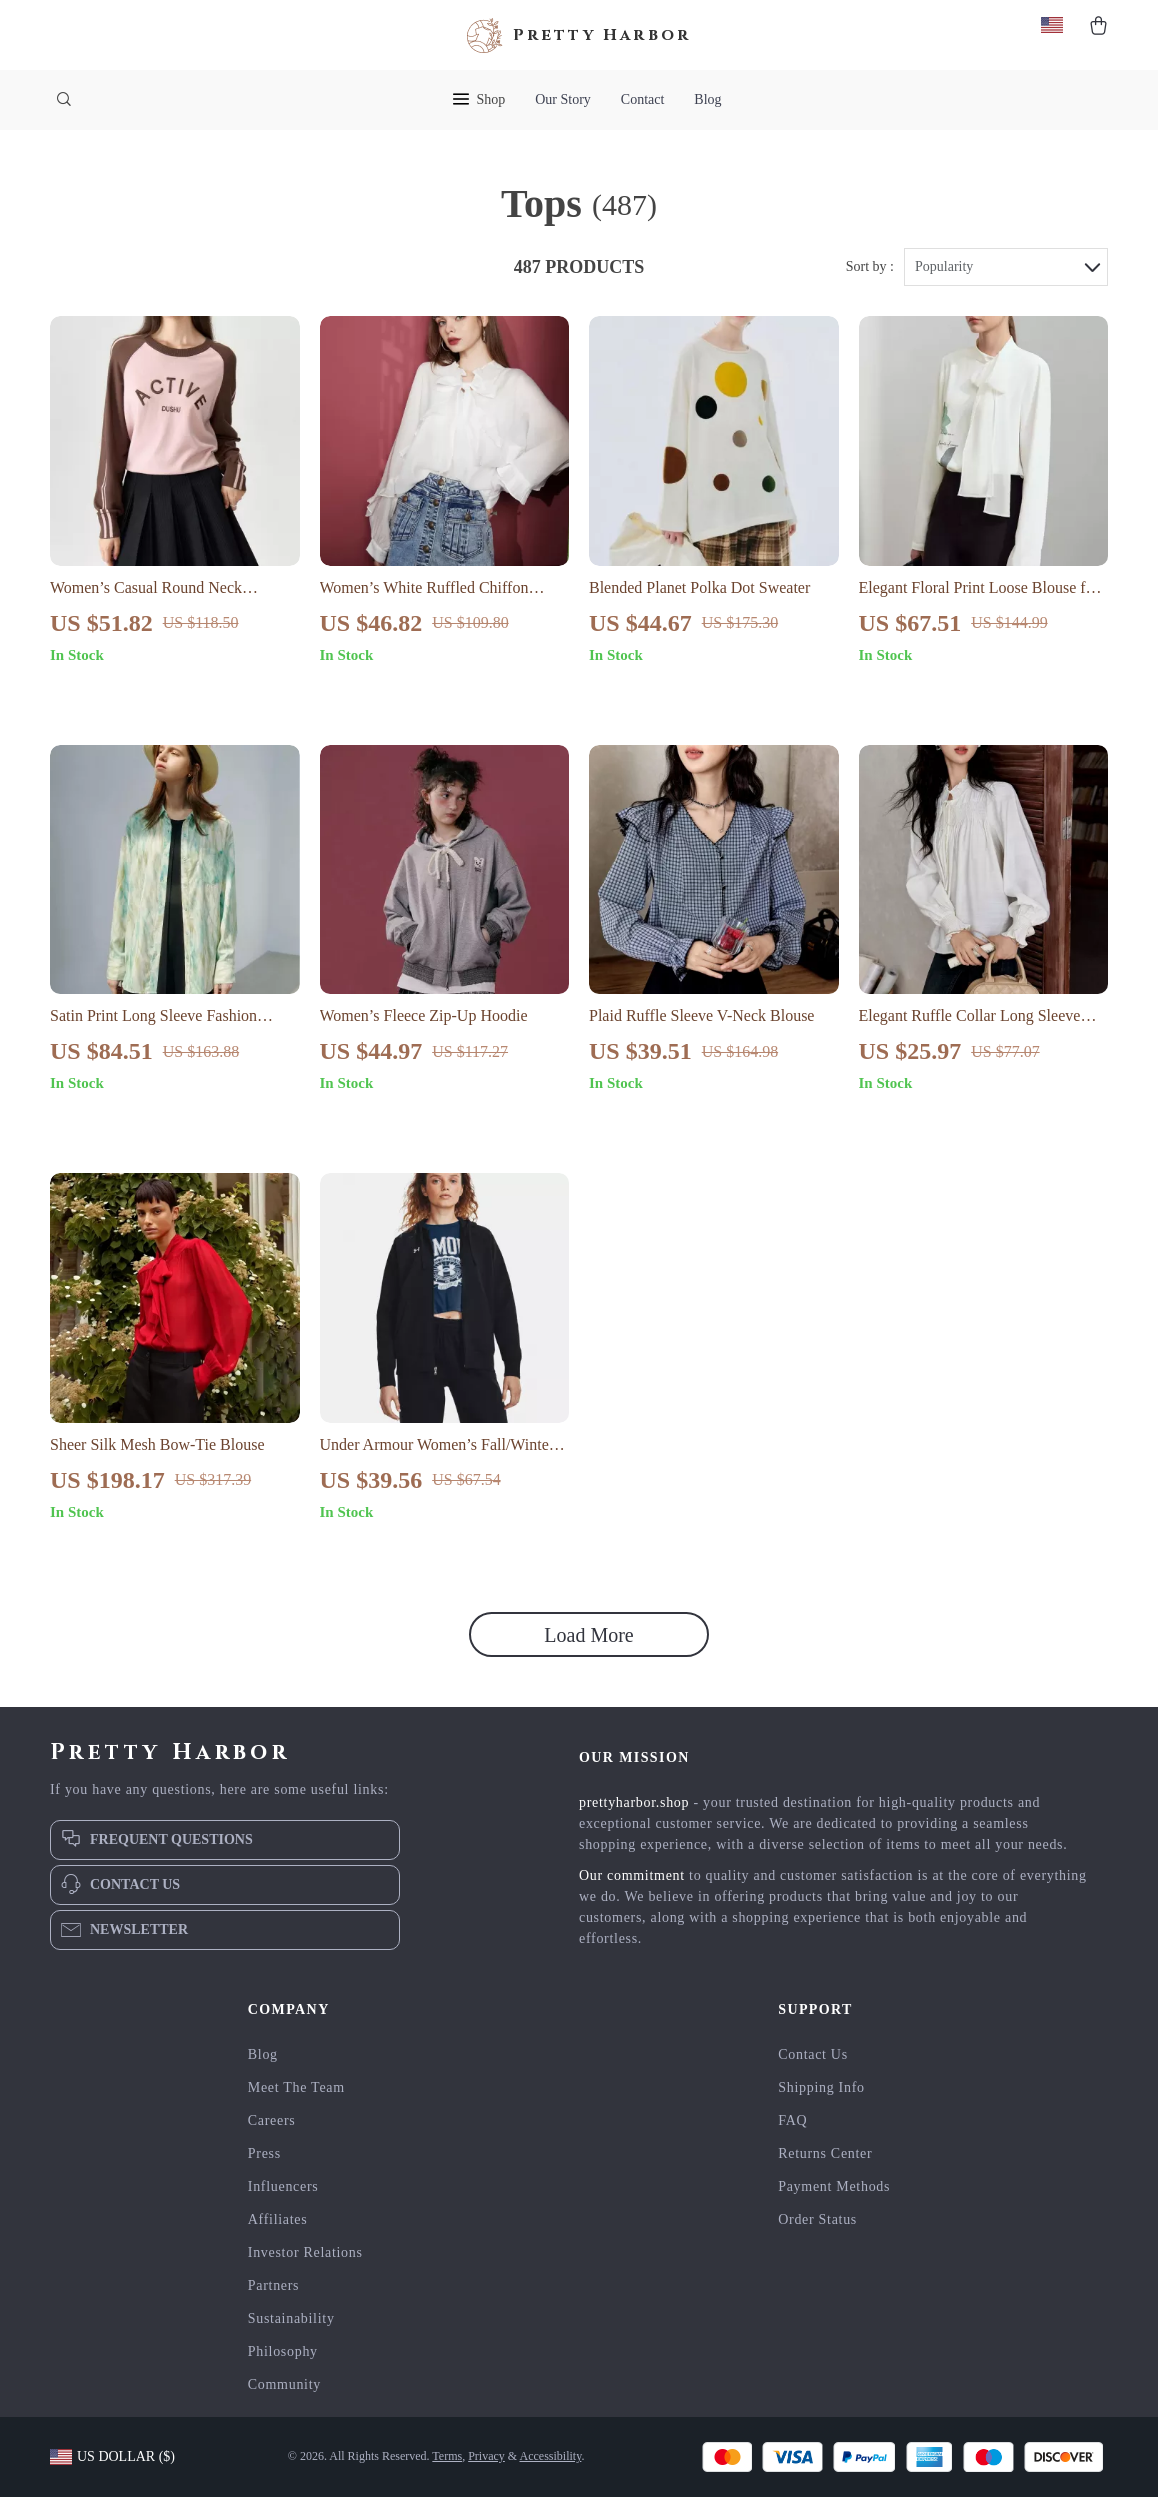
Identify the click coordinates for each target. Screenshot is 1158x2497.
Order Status (817, 2219)
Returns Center (825, 2153)
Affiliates (278, 2219)
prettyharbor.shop (634, 1802)
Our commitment (632, 1875)
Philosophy (283, 2351)
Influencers (283, 2186)
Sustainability (291, 2318)
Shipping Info (821, 2087)
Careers (272, 2120)
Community (284, 2384)
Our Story (563, 99)
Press (264, 2153)
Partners (273, 2285)
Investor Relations (305, 2252)
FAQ (792, 2120)
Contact (643, 99)
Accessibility (551, 2456)
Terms (447, 2456)
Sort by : (870, 266)
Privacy (486, 2456)
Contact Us (813, 2054)
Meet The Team (296, 2087)
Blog (707, 99)
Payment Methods (834, 2186)
